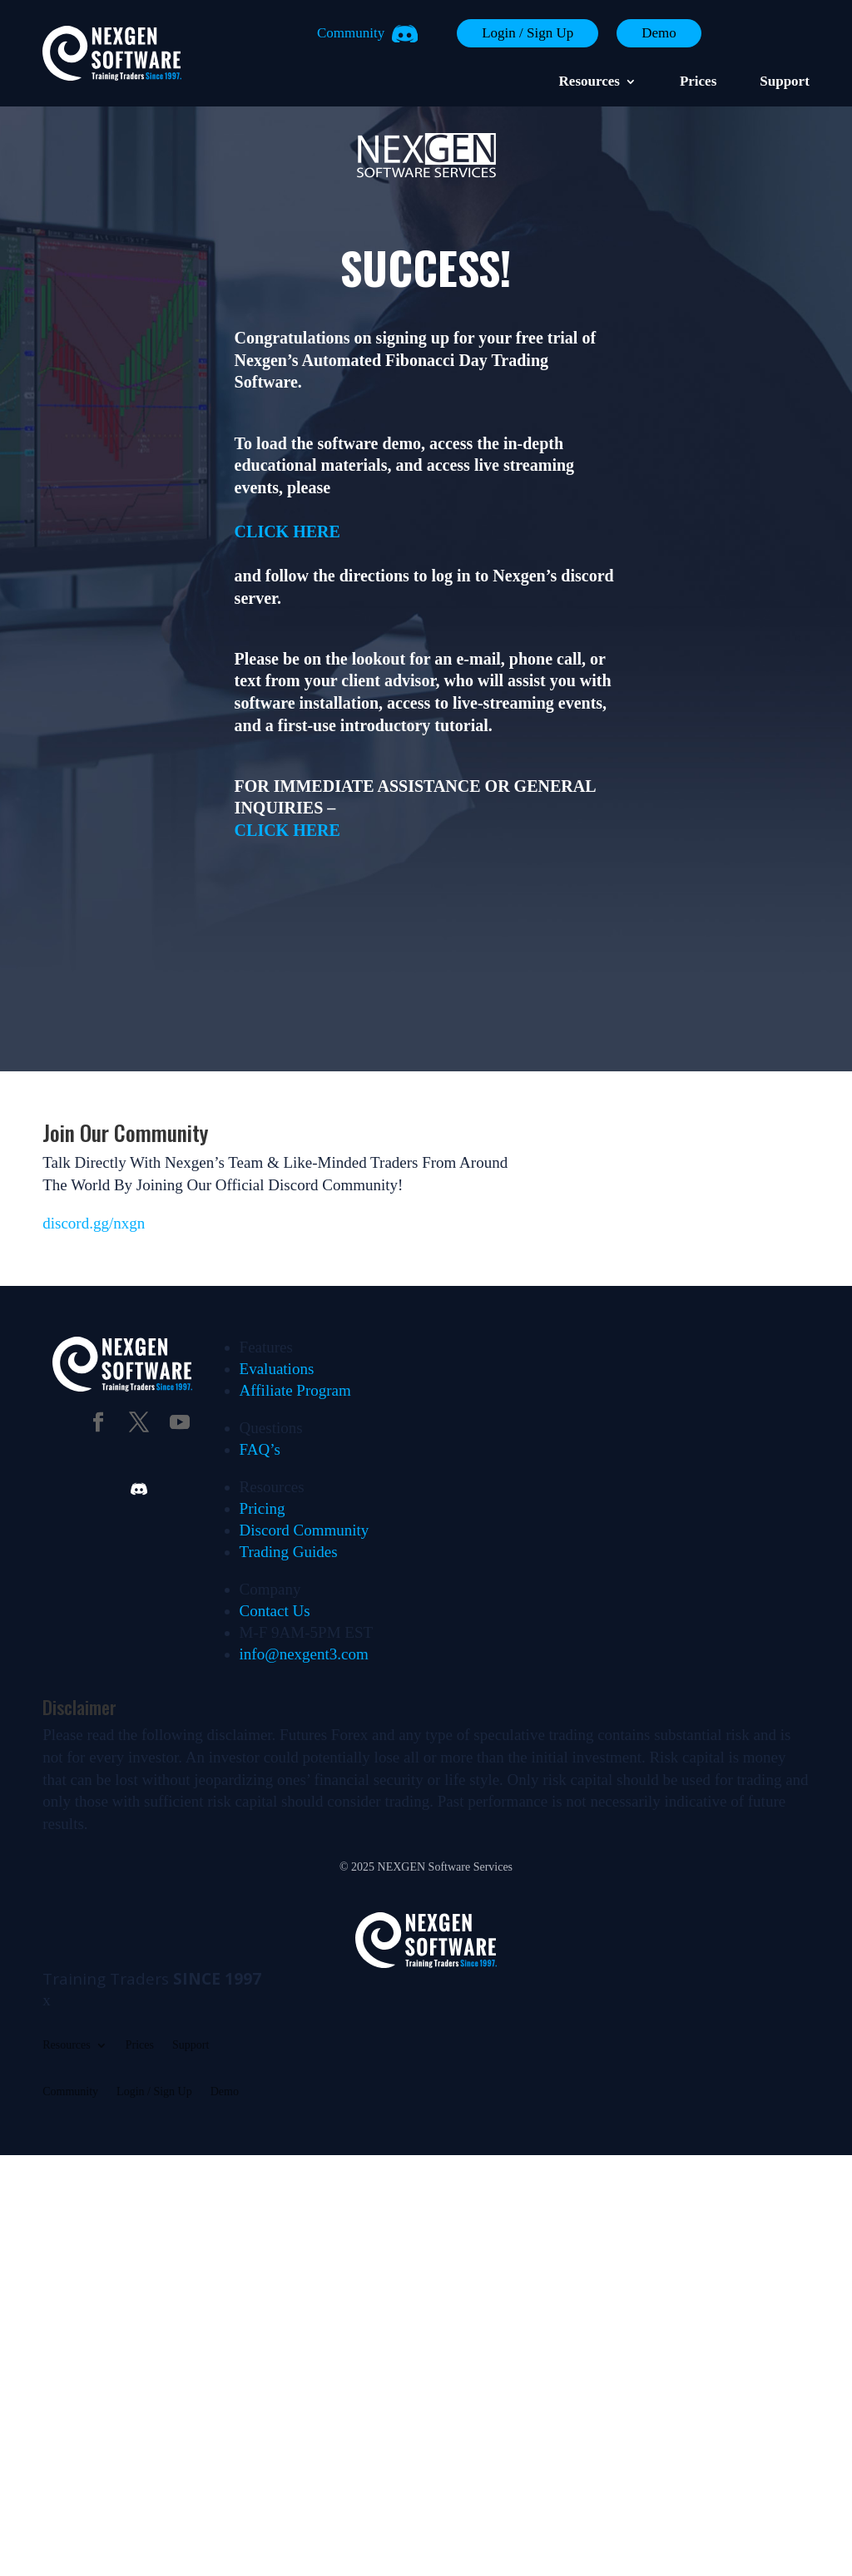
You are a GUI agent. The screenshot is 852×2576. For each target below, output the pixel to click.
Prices (698, 82)
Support (785, 82)
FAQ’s (260, 1449)
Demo (658, 33)
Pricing (262, 1508)
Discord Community (304, 1530)
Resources (589, 82)
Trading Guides (289, 1551)
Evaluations (277, 1368)
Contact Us (275, 1610)
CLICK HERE (287, 531)
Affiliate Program (295, 1390)
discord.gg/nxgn (93, 1223)
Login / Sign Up (527, 33)
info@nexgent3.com (304, 1654)
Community (350, 33)
